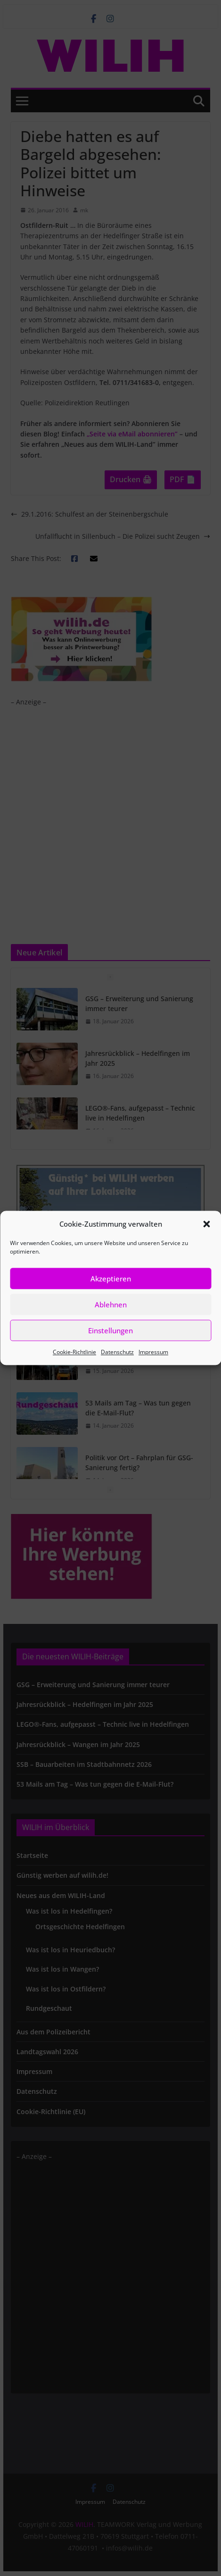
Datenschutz (117, 1352)
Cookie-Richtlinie (74, 1352)
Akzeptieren (110, 1278)
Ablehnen (111, 1304)
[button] (206, 1224)
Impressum (153, 1352)
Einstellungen (110, 1330)
